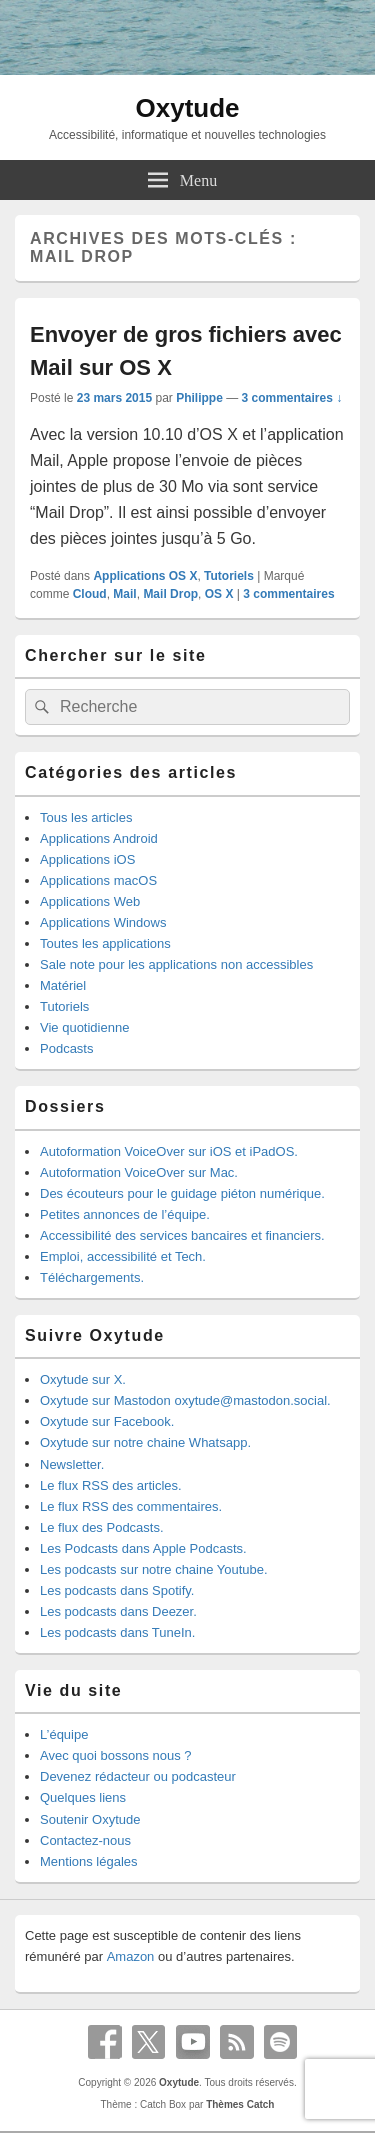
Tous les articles (86, 817)
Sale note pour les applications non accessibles (176, 964)
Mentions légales (89, 1861)
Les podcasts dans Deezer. (118, 1611)
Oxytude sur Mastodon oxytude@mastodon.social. (185, 1400)
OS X (219, 594)
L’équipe (64, 1734)
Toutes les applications (105, 943)
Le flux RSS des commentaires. (131, 1506)
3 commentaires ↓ (292, 398)
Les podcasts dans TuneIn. (117, 1632)
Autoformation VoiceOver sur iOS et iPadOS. (169, 1151)
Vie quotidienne (84, 1027)
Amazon (131, 1956)
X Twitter (149, 2042)
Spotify (281, 2042)
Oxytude (187, 108)
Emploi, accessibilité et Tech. (123, 1256)
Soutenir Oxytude (90, 1819)
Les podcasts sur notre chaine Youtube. (154, 1569)
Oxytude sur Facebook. (107, 1421)
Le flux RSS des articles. (111, 1485)
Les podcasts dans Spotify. (117, 1590)
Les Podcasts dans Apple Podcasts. (143, 1548)
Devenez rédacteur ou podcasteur (138, 1776)
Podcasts (66, 1048)
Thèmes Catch (240, 2104)
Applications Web (90, 901)
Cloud (90, 594)
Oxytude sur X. (83, 1379)
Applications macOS (98, 880)
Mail (124, 594)
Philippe (199, 398)
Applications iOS (87, 859)
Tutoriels (229, 576)
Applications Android (99, 838)
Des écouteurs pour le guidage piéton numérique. (182, 1193)
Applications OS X (145, 576)
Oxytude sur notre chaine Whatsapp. (145, 1442)
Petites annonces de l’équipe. (125, 1214)
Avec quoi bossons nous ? (116, 1755)
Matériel (63, 985)
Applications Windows (103, 922)
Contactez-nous (85, 1840)
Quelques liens (83, 1797)
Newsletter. (72, 1464)
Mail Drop (170, 594)
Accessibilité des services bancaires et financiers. (182, 1235)
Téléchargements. (92, 1277)
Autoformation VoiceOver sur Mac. (139, 1172)
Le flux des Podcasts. (102, 1527)
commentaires (288, 594)
